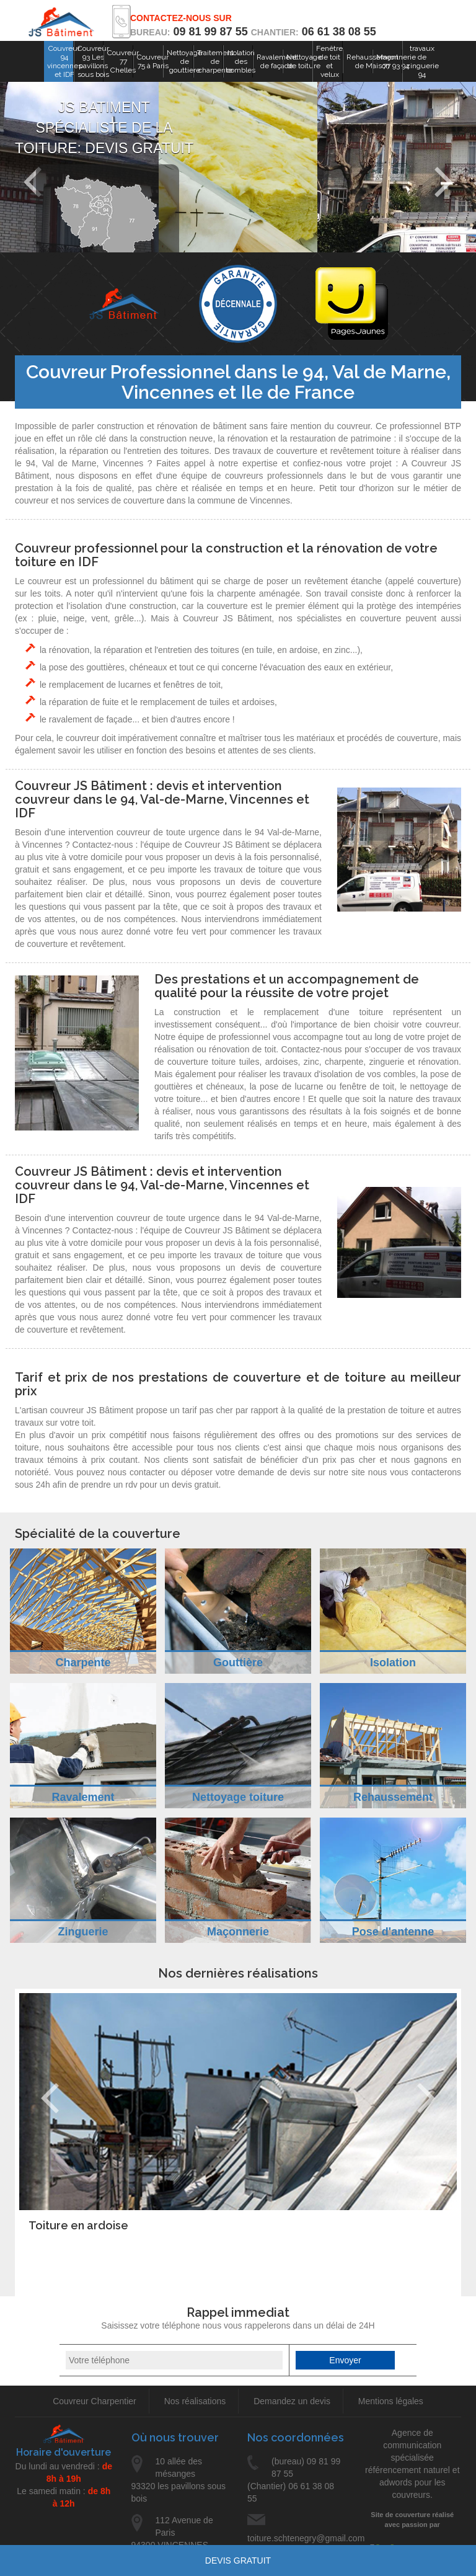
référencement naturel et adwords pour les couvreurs (412, 2482)
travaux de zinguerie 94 (422, 61)
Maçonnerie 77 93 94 (396, 61)
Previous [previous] (50, 2098)
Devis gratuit (238, 2560)
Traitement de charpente (215, 61)
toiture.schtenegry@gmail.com (296, 2528)
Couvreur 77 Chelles (123, 61)
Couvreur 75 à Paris (153, 61)
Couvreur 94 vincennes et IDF (64, 61)
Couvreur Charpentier (94, 2401)
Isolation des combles (241, 61)
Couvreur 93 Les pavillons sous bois (93, 61)
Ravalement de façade (277, 61)
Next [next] (443, 182)
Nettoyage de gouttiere (184, 61)
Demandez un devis (291, 2401)
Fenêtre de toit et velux (329, 61)
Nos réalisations (195, 2401)
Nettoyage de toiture (304, 61)
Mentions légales (390, 2401)
